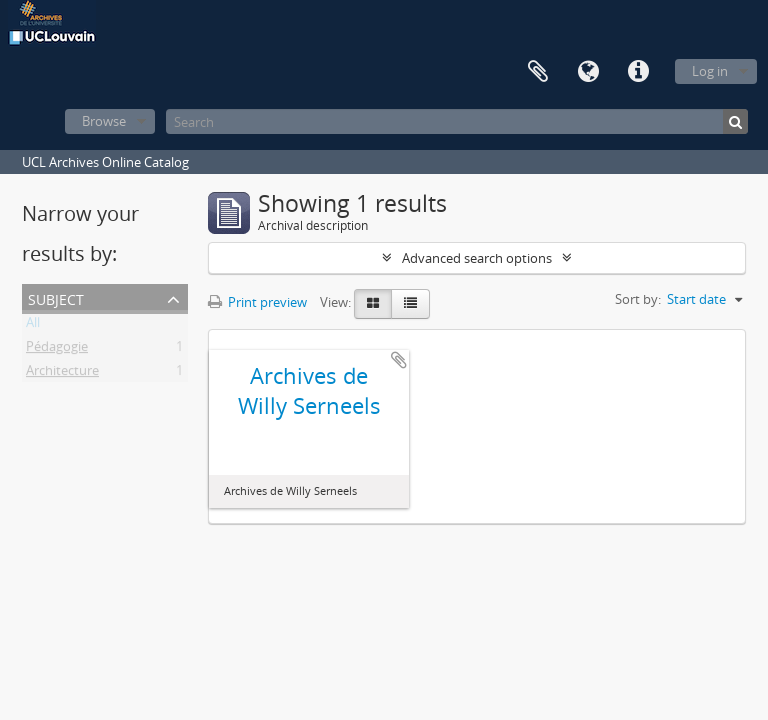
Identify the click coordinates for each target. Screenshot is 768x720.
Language (588, 72)
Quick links (638, 72)
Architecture (62, 374)
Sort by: (638, 299)
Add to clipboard (399, 360)
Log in (710, 71)
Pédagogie (57, 350)
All (33, 326)
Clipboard (538, 72)
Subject (56, 297)
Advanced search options (477, 258)
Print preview (257, 302)
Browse (104, 121)
